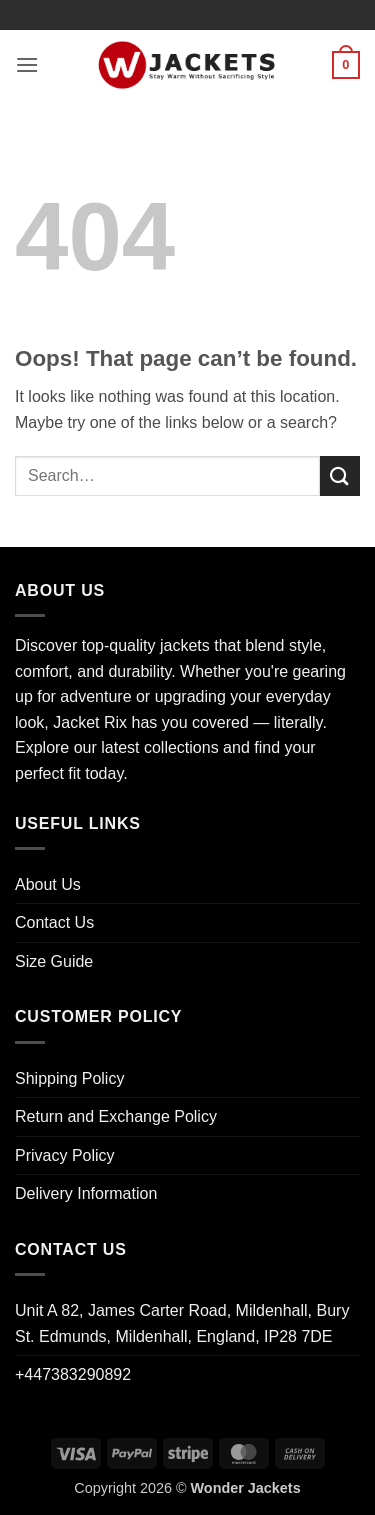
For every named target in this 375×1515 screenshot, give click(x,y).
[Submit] (340, 475)
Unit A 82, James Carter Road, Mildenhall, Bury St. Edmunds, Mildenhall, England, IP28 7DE (182, 1323)
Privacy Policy (65, 1155)
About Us (48, 884)
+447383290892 (73, 1374)
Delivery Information (86, 1193)
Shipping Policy (69, 1078)
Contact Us (54, 922)
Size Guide (54, 961)
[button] (27, 64)
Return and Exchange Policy (116, 1116)
